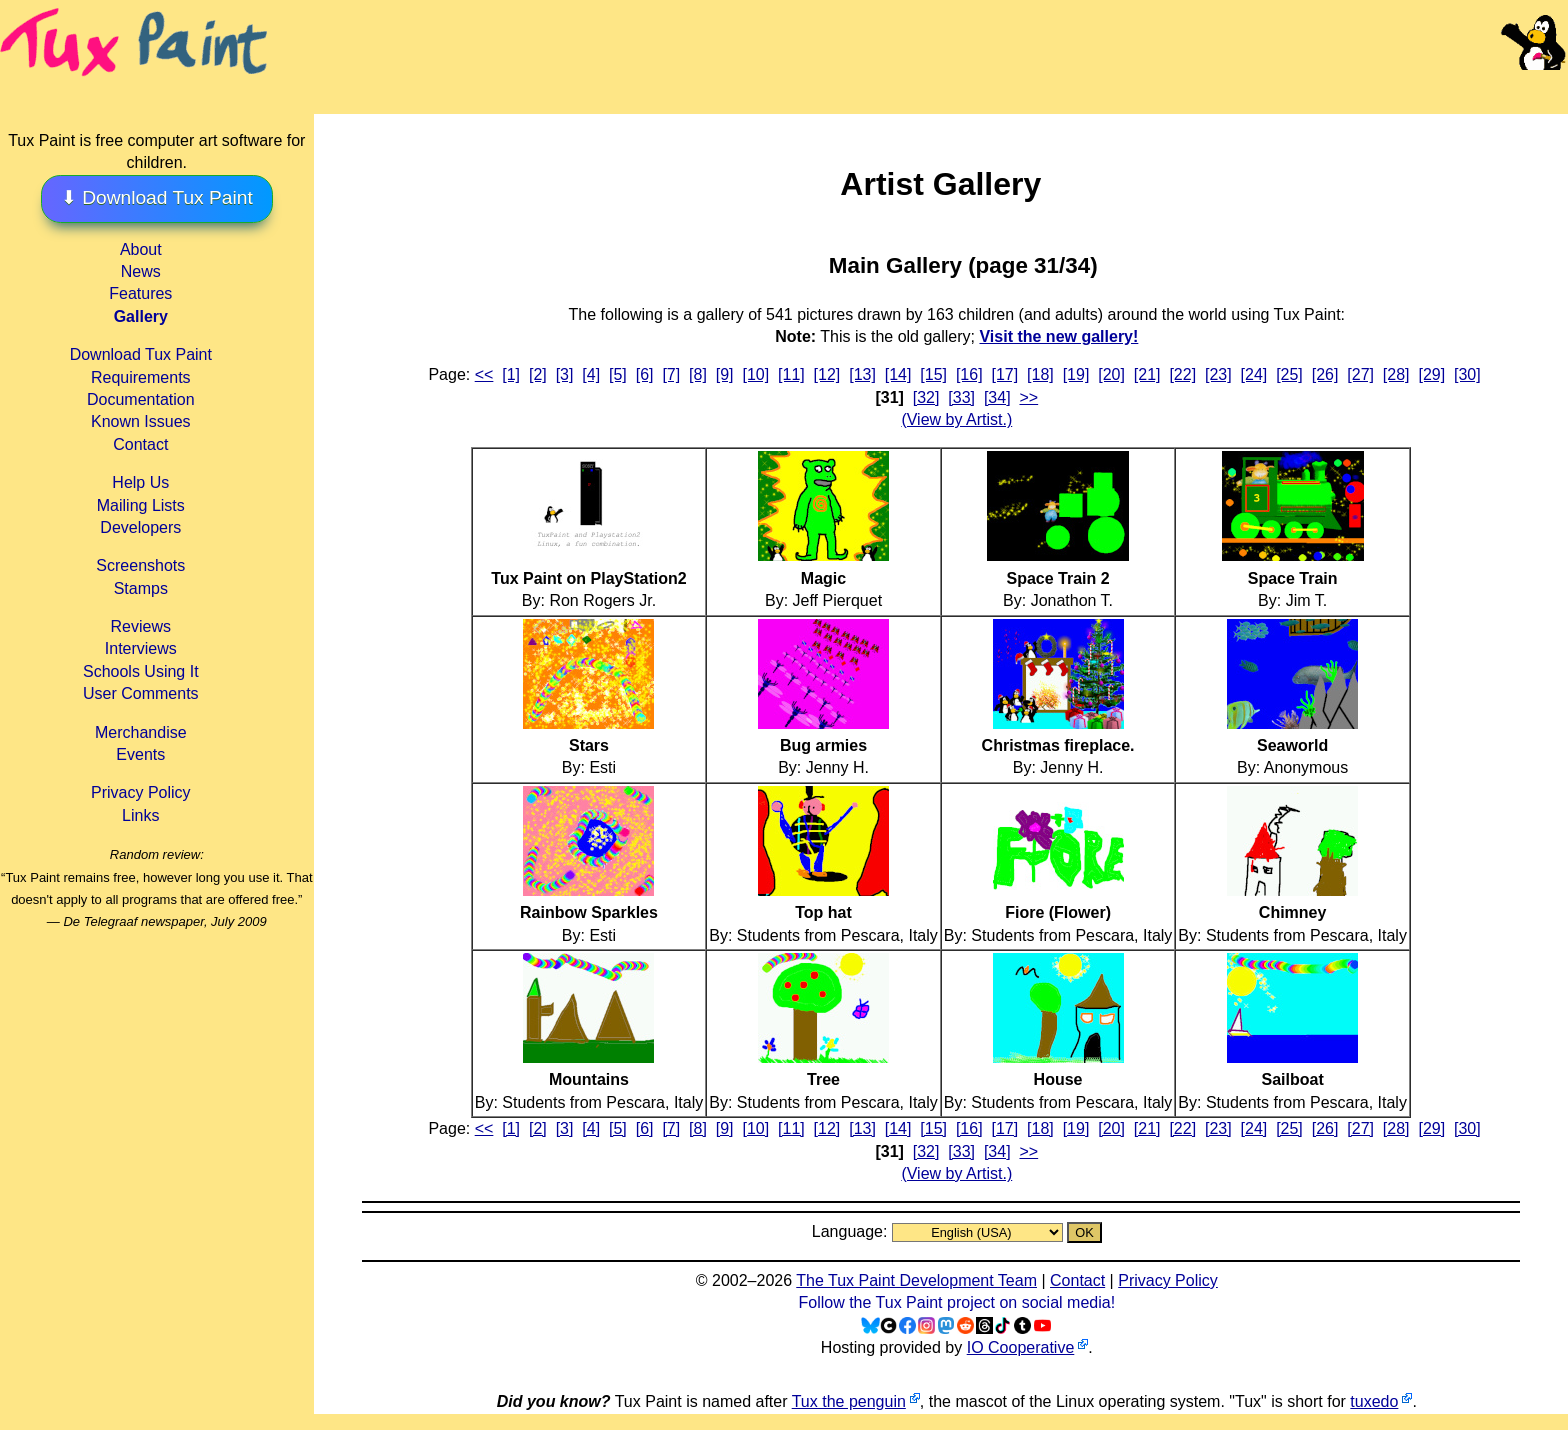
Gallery (141, 316)
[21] (1147, 374)
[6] (645, 374)
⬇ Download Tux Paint (157, 197)
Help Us (140, 482)
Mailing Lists (141, 505)
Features (140, 293)
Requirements (141, 377)
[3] (565, 374)
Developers (140, 527)
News (141, 271)
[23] (1218, 374)
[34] (997, 397)
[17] (1005, 374)
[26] (1325, 374)
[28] (1396, 374)
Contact (140, 444)
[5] (618, 374)
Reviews (141, 626)
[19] (1076, 374)
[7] (671, 374)
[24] (1254, 374)
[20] (1111, 374)
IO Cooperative (1021, 1347)
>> (1028, 397)
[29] (1431, 374)
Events (140, 754)
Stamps (141, 588)
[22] (1182, 374)
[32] (926, 397)
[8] (698, 374)
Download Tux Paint (141, 354)
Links (140, 815)
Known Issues (141, 421)
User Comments (141, 693)
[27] (1360, 374)
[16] (969, 374)
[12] (827, 374)
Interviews (141, 648)
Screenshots (140, 565)
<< (484, 374)
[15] (933, 374)
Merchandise (141, 732)
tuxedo (1374, 1401)
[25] (1289, 374)
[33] (961, 397)
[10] (755, 374)
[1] (511, 374)
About (141, 249)
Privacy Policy (141, 792)
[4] (591, 374)
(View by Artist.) (956, 419)
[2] (538, 374)
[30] (1467, 374)
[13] (862, 374)
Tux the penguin (849, 1401)
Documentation (141, 399)
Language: (852, 1231)
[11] (791, 374)
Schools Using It (141, 671)
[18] (1040, 374)
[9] (725, 374)
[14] (898, 374)
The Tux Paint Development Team (916, 1280)
